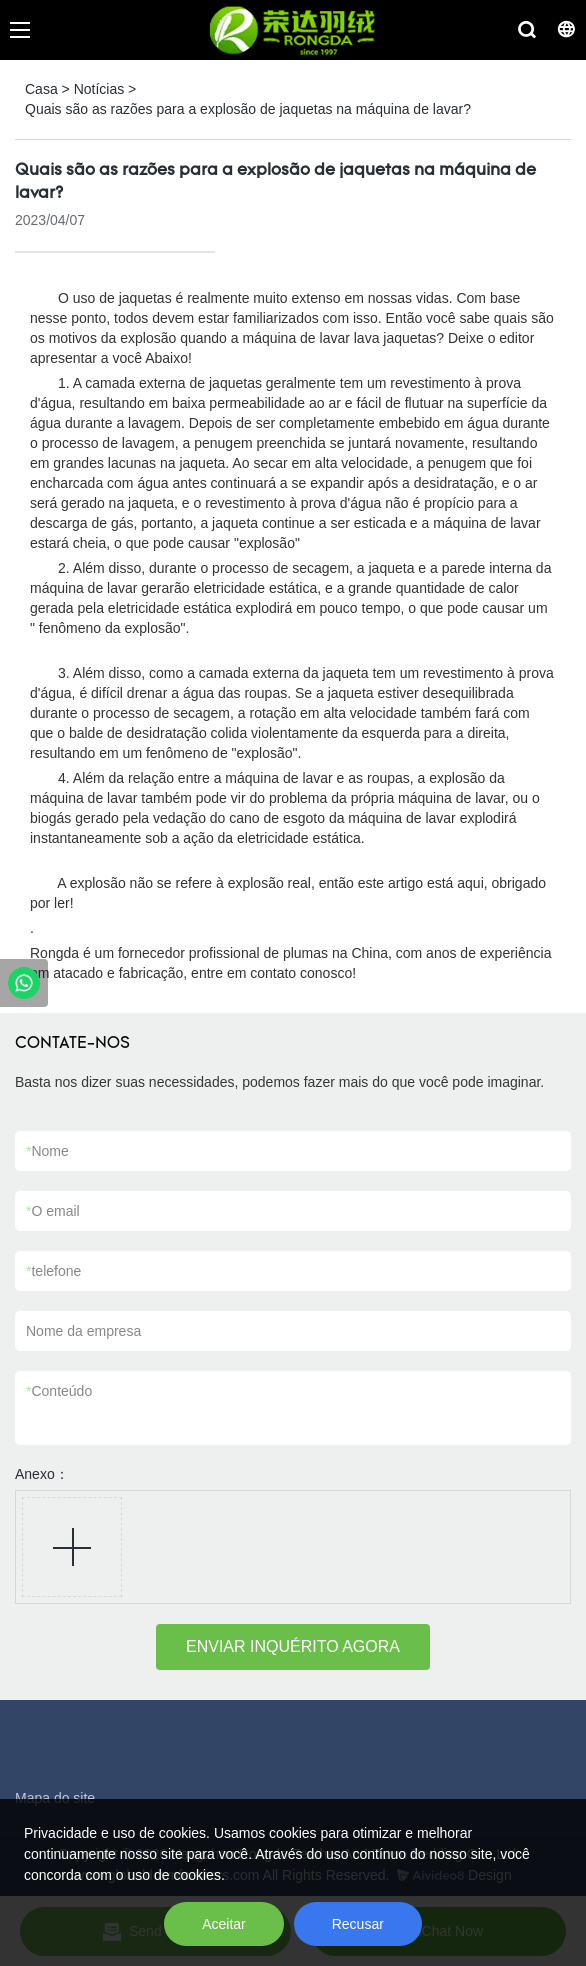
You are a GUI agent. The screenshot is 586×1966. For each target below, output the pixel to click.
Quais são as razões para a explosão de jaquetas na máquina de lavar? (248, 109)
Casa (41, 89)
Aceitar (224, 1924)
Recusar (358, 1924)
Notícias (99, 89)
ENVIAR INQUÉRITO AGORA (293, 1646)
